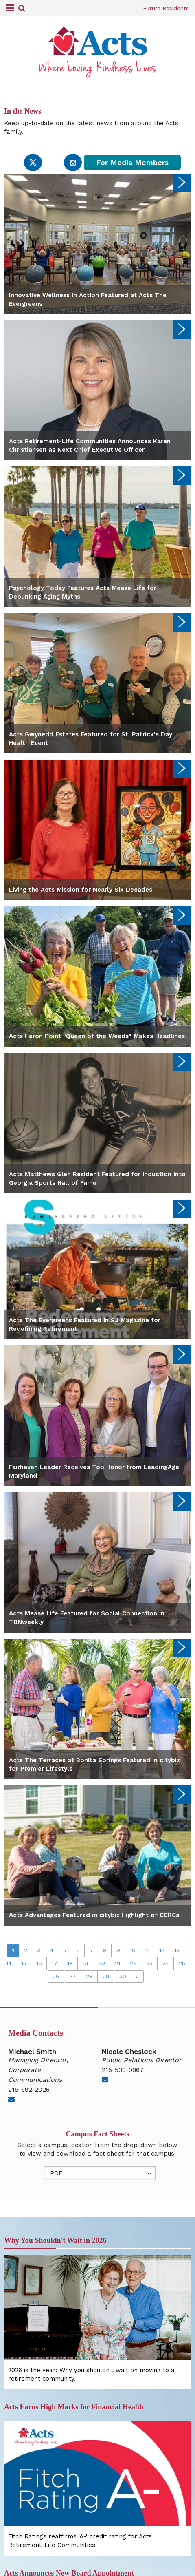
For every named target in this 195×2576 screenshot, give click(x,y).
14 (8, 1963)
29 (106, 1976)
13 (177, 1950)
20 (101, 1963)
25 (182, 1963)
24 (165, 1963)
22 (133, 1963)
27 (72, 1976)
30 (122, 1976)
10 (133, 1950)
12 (161, 1950)
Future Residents (166, 8)
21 (117, 1963)
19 (85, 1963)
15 (23, 1963)
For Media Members (132, 162)
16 (39, 1963)
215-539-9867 (123, 2070)
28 (89, 1976)
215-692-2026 (29, 2089)
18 (70, 1963)
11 (147, 1950)
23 (149, 1963)
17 (54, 1963)
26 (56, 1976)
